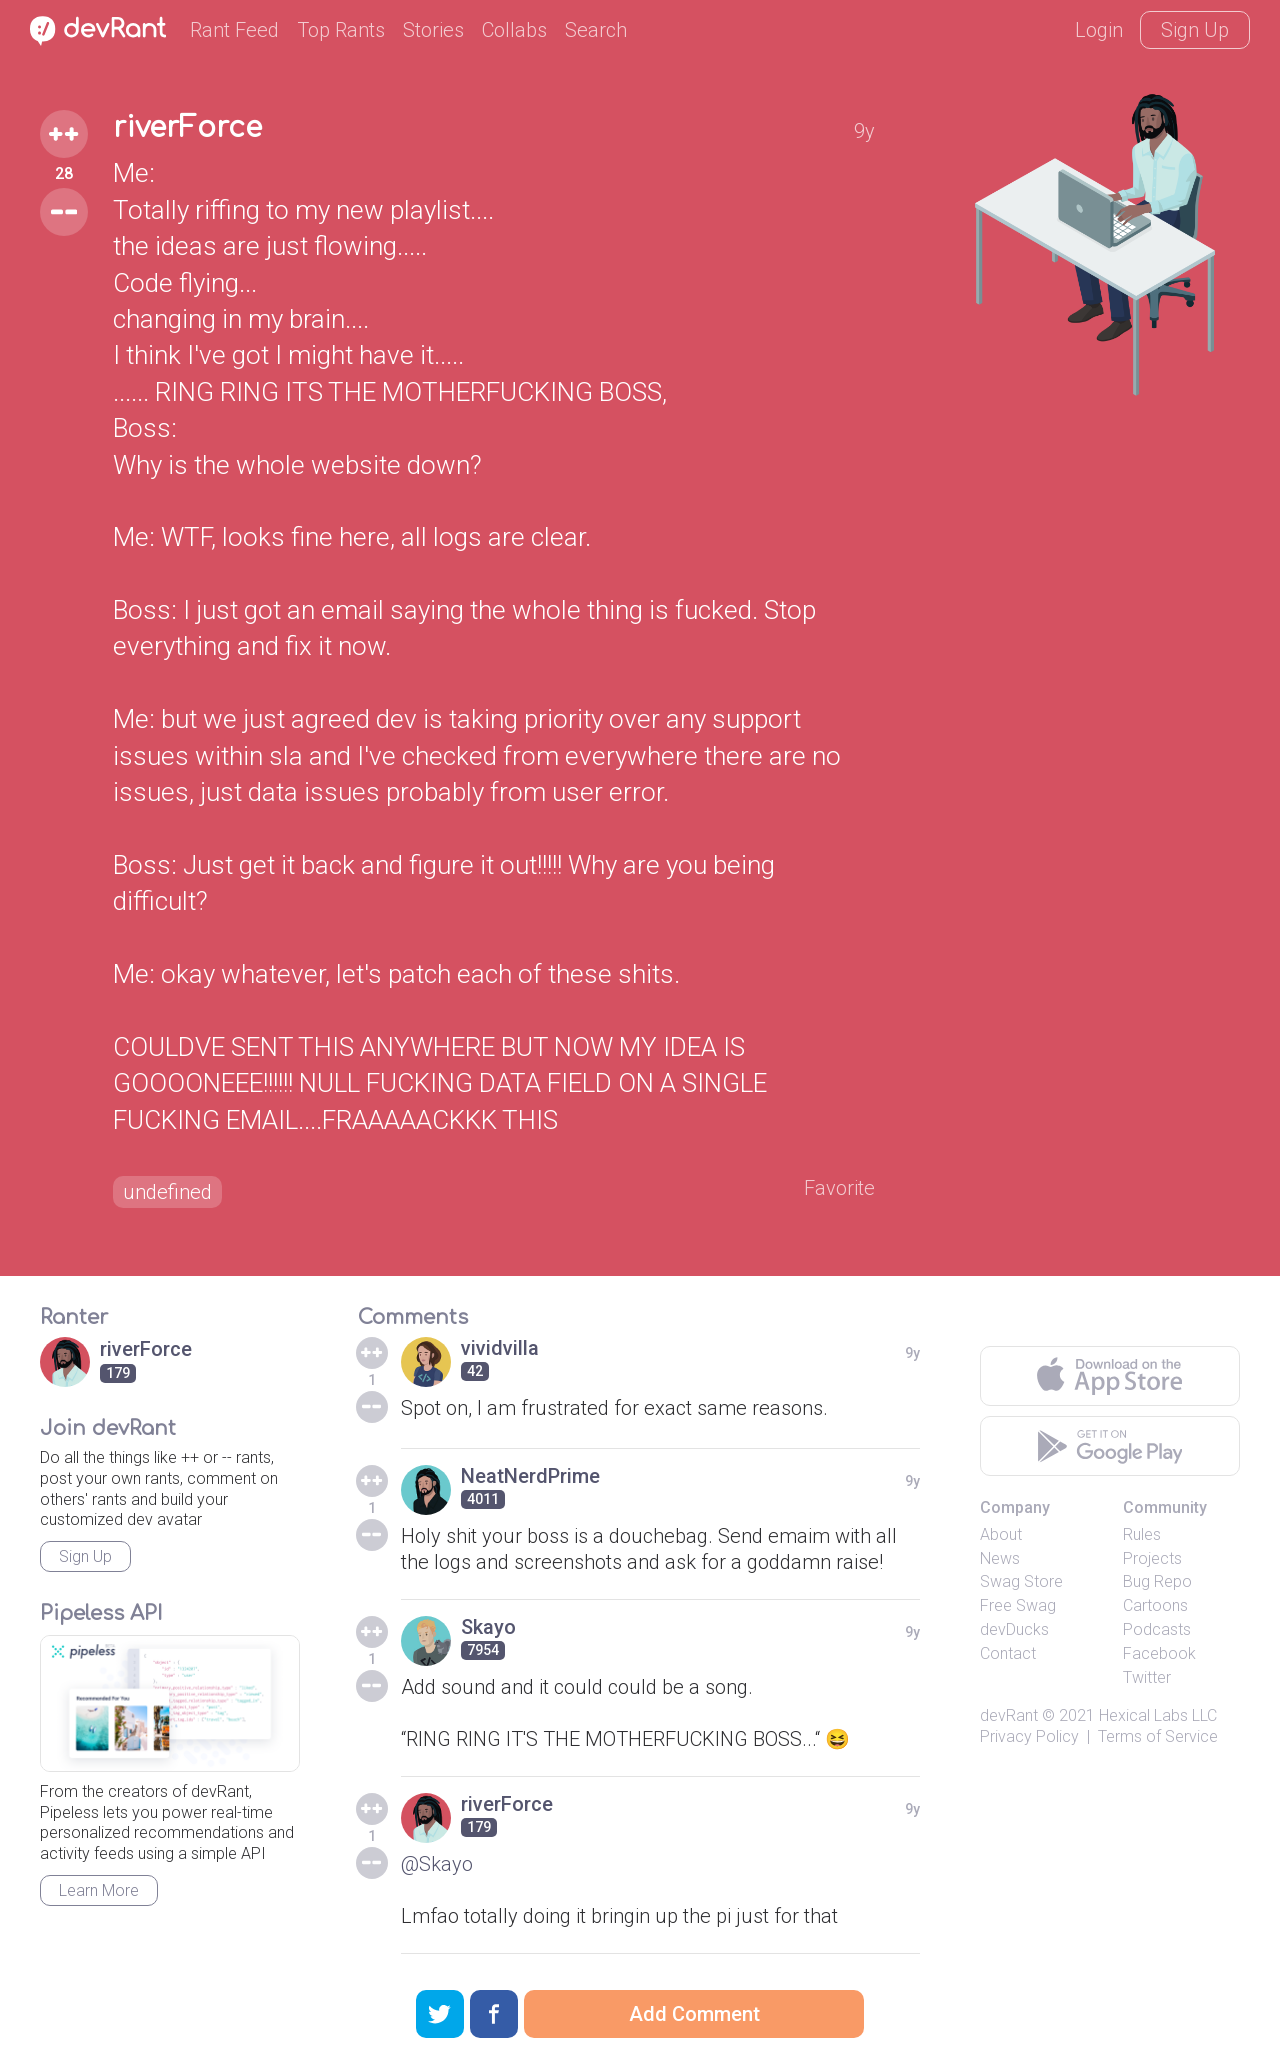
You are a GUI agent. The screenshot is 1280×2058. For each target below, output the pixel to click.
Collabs (514, 30)
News (1000, 1558)
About (1001, 1534)
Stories (433, 30)
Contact (1008, 1653)
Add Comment (694, 2014)
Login (1099, 30)
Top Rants (341, 30)
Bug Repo (1157, 1581)
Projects (1152, 1558)
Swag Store (1021, 1581)
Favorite (839, 1188)
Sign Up (1195, 30)
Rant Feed (234, 30)
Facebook (1159, 1653)
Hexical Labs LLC (1158, 1715)
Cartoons (1155, 1605)
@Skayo (437, 1864)
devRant (1009, 1715)
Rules (1142, 1534)
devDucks (1014, 1629)
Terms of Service (1158, 1736)
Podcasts (1157, 1629)
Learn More (99, 1890)
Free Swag (1018, 1605)
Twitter (1147, 1677)
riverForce (187, 128)
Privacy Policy (1029, 1736)
